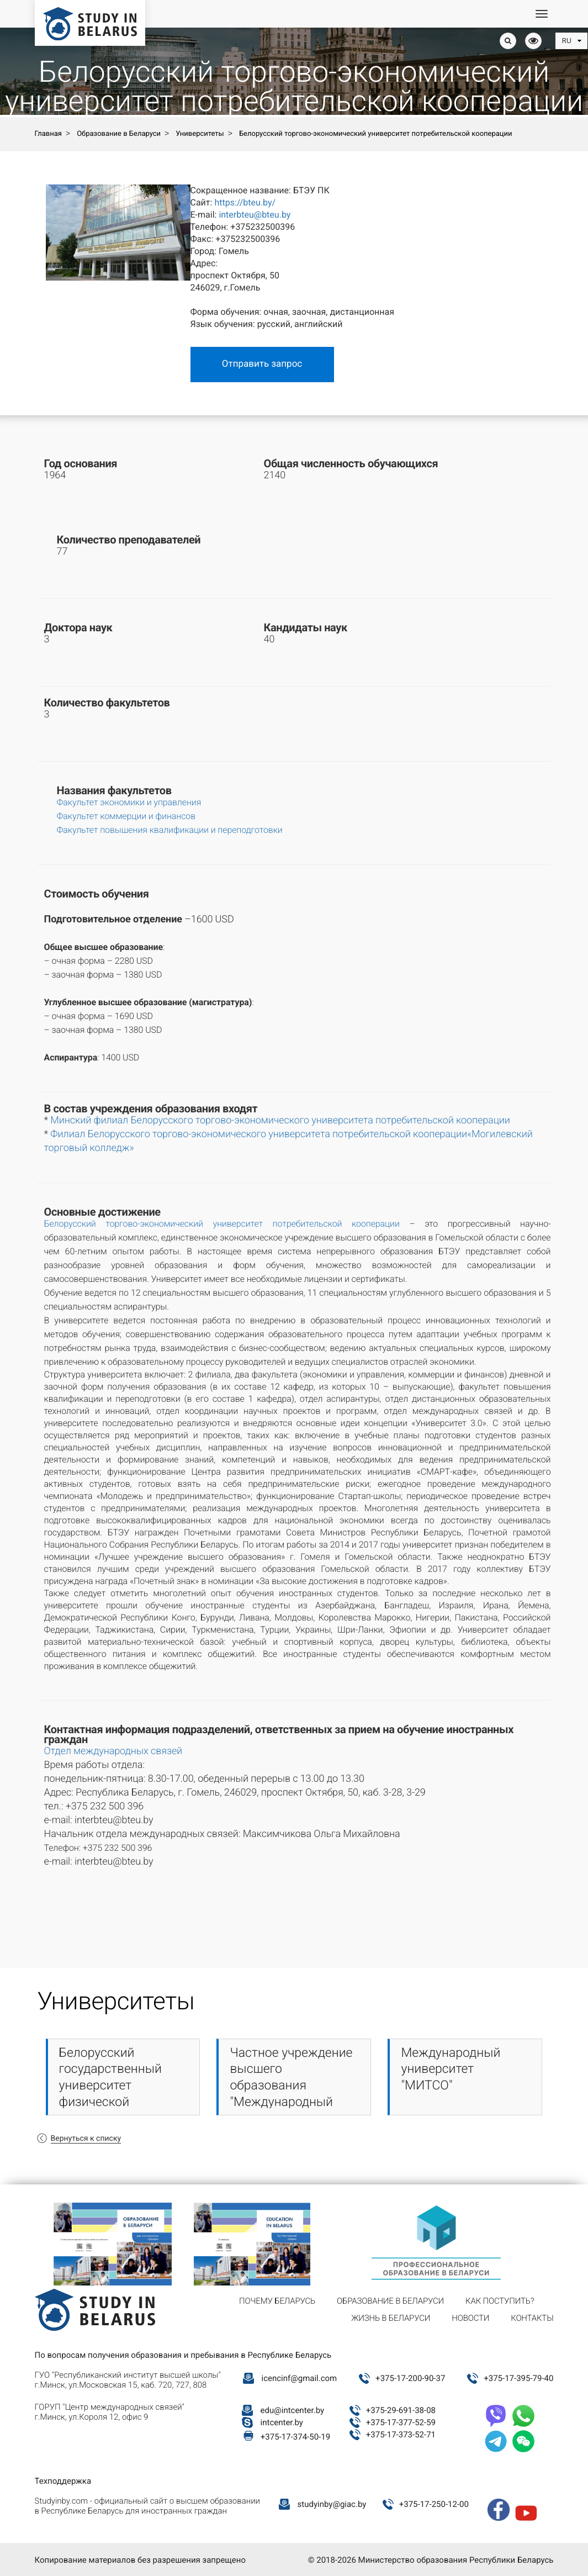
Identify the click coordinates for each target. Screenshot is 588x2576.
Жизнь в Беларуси (390, 2318)
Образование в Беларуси (390, 2301)
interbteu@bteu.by (254, 214)
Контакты (532, 2318)
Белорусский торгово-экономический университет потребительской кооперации (222, 1223)
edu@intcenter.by (293, 2410)
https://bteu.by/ (245, 202)
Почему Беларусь (277, 2301)
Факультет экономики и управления (129, 802)
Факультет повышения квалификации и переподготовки (170, 830)
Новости (470, 2318)
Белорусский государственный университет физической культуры (110, 2085)
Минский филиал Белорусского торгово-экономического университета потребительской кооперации (280, 1120)
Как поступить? (499, 2301)
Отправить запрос (262, 363)
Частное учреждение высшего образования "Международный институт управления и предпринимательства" (297, 2102)
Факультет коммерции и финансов (126, 816)
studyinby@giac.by (332, 2504)
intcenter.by (282, 2422)
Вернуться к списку (86, 2138)
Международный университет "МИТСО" (450, 2069)
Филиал (68, 1134)
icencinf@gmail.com (299, 2378)
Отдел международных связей (113, 1751)
